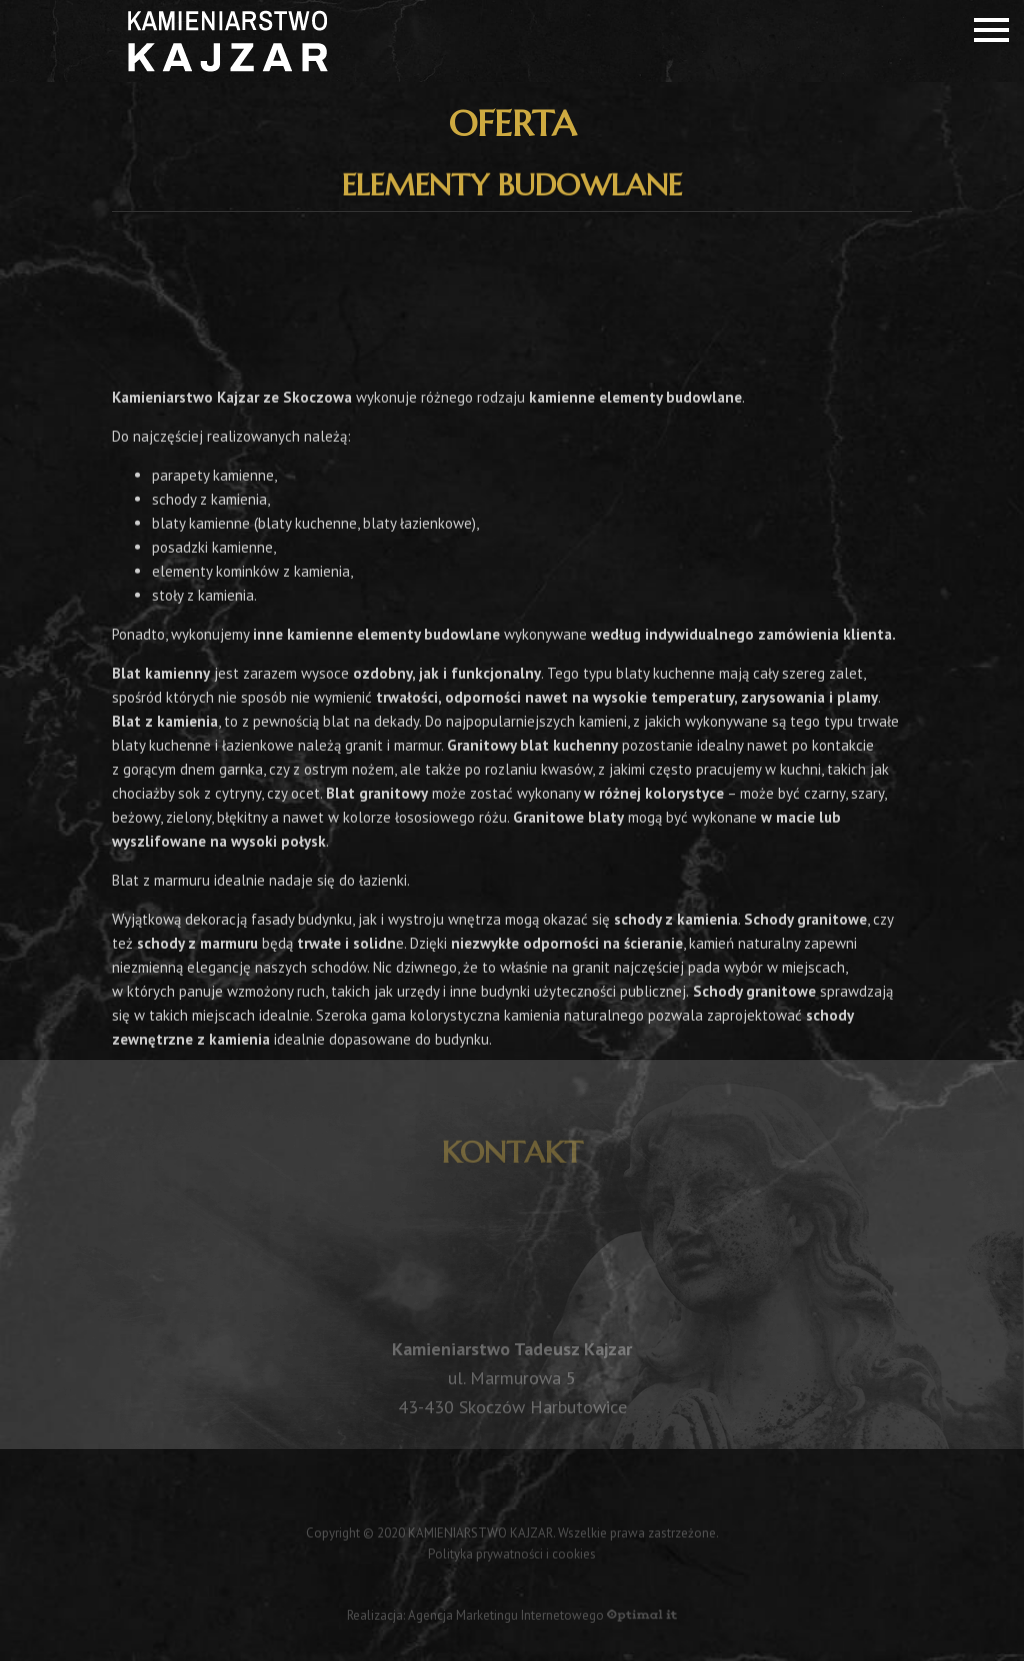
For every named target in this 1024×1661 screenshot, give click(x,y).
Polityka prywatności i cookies (512, 1556)
